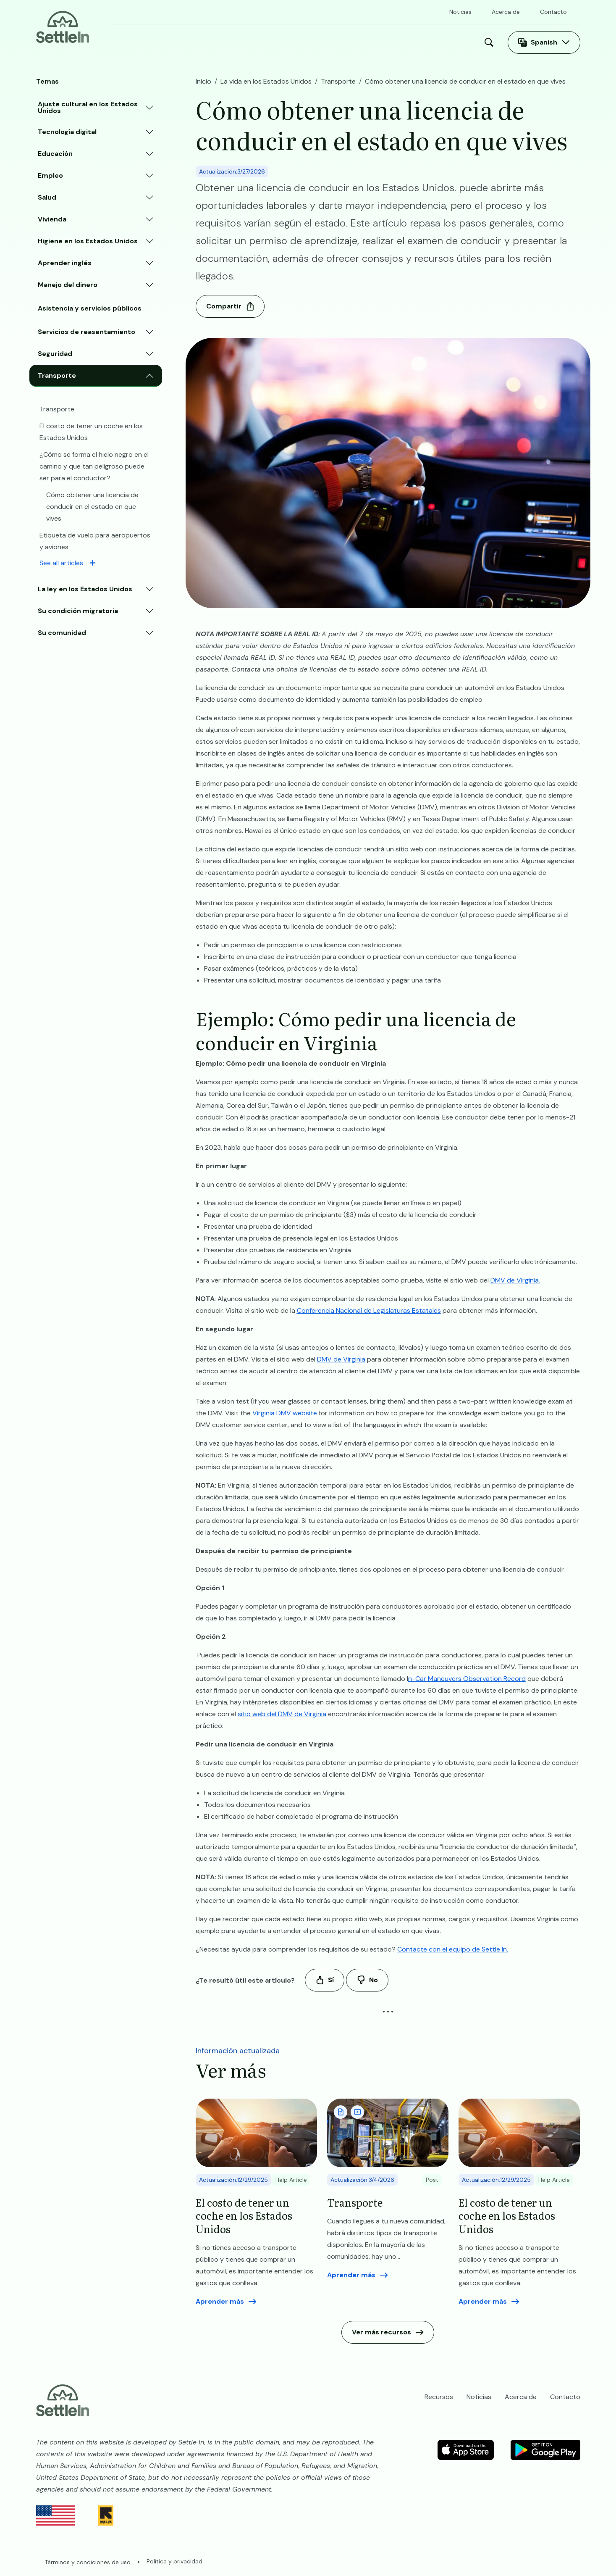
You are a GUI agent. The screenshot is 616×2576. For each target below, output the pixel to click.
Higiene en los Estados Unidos (88, 241)
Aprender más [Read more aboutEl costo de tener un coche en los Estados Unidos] (220, 2301)
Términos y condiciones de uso (88, 2562)
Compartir (223, 306)
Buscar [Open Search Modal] (491, 42)
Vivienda (52, 219)
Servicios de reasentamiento (86, 331)
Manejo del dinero (67, 284)
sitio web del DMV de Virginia (282, 1713)
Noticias (460, 12)
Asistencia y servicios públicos (90, 308)
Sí (331, 1979)
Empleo (50, 175)
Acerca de (506, 12)
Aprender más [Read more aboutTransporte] (351, 2274)
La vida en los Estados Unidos (198, 42)
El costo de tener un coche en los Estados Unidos (91, 431)
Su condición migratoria (78, 610)
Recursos (291, 42)
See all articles (61, 562)
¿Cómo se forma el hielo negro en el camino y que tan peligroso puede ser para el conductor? (94, 466)
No (373, 1979)
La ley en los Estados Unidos (85, 589)
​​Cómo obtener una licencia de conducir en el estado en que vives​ (92, 506)
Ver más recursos (381, 2332)
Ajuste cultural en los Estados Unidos (88, 107)
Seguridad (55, 353)
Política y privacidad (174, 2561)
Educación (55, 153)
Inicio (120, 42)
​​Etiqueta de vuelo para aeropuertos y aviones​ (94, 541)
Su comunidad (62, 632)
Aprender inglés (65, 262)
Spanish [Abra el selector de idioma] (544, 42)
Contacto (553, 12)
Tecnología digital (67, 131)
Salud (47, 197)
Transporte (57, 375)
